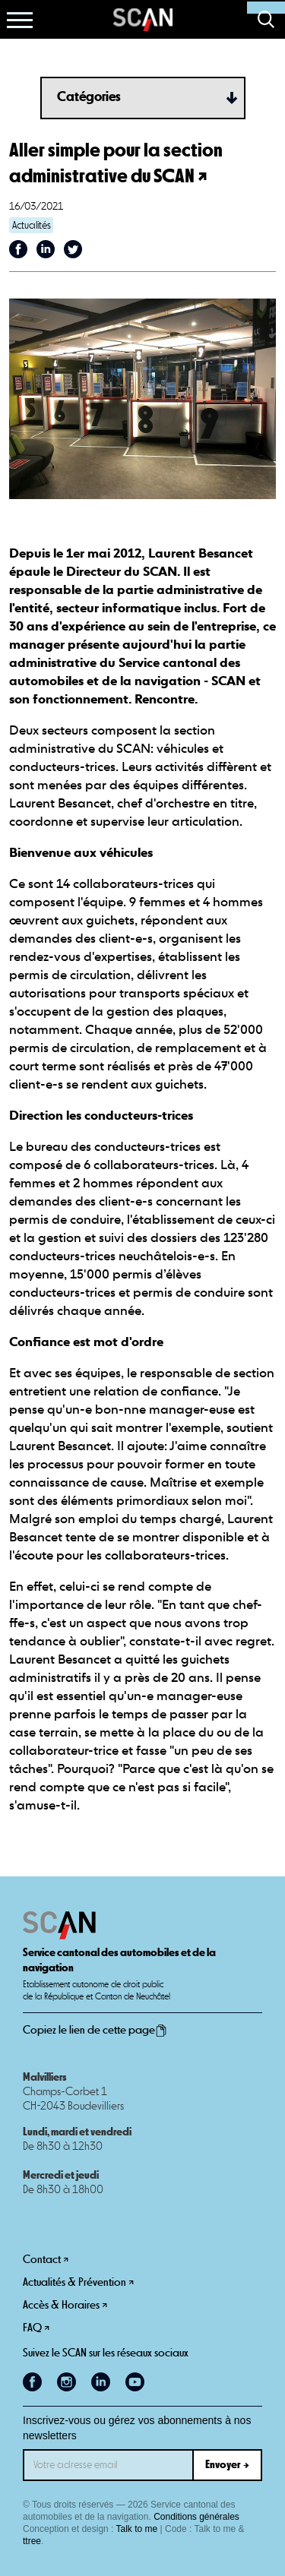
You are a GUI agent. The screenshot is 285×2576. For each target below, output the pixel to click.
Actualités (31, 225)
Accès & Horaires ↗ (65, 2305)
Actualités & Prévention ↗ (78, 2282)
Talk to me (137, 2529)
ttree (32, 2541)
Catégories (89, 97)
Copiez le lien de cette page (95, 2030)
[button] (20, 20)
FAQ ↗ (36, 2328)
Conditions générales (196, 2516)
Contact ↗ (45, 2259)
